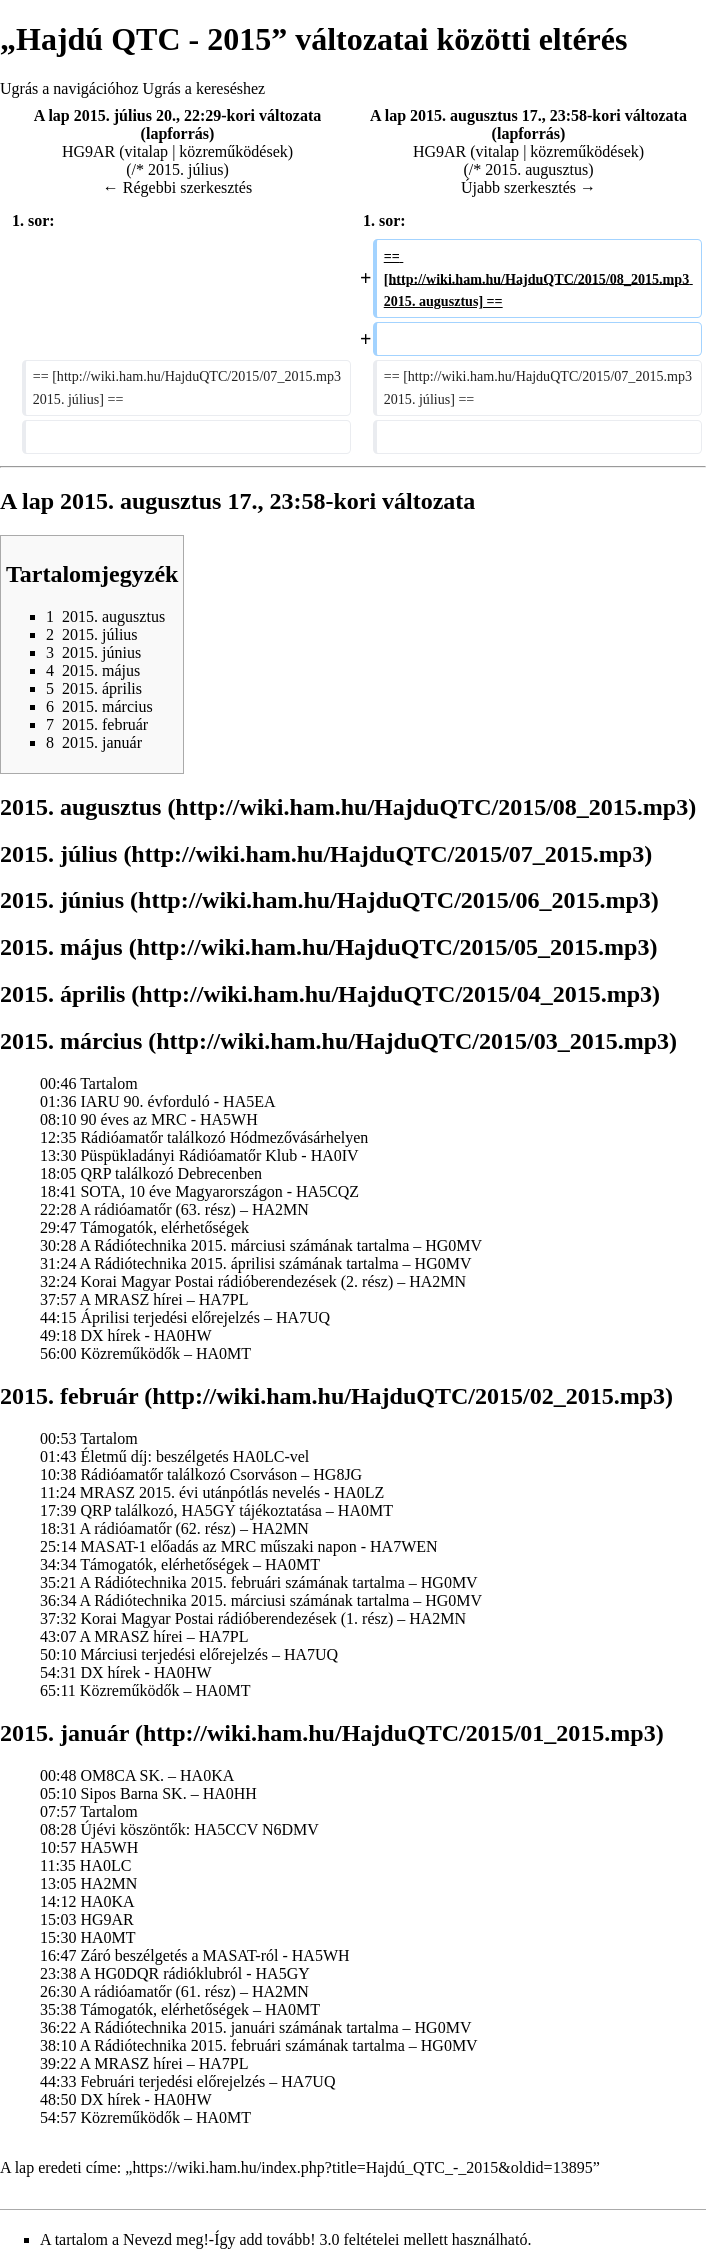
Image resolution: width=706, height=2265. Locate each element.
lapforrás (177, 133)
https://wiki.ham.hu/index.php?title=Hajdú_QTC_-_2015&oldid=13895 (362, 2167)
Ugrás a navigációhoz (69, 88)
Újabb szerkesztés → (528, 187)
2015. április (62, 994)
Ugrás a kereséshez (204, 88)
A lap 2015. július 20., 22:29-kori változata (178, 115)
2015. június (62, 900)
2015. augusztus (80, 807)
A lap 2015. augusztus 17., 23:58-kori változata (528, 115)
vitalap (147, 151)
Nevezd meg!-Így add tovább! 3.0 (231, 2239)
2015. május (61, 947)
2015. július (58, 854)
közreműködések (233, 151)
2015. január (64, 1733)
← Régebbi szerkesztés (177, 187)
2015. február (69, 1396)
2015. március (71, 1041)
